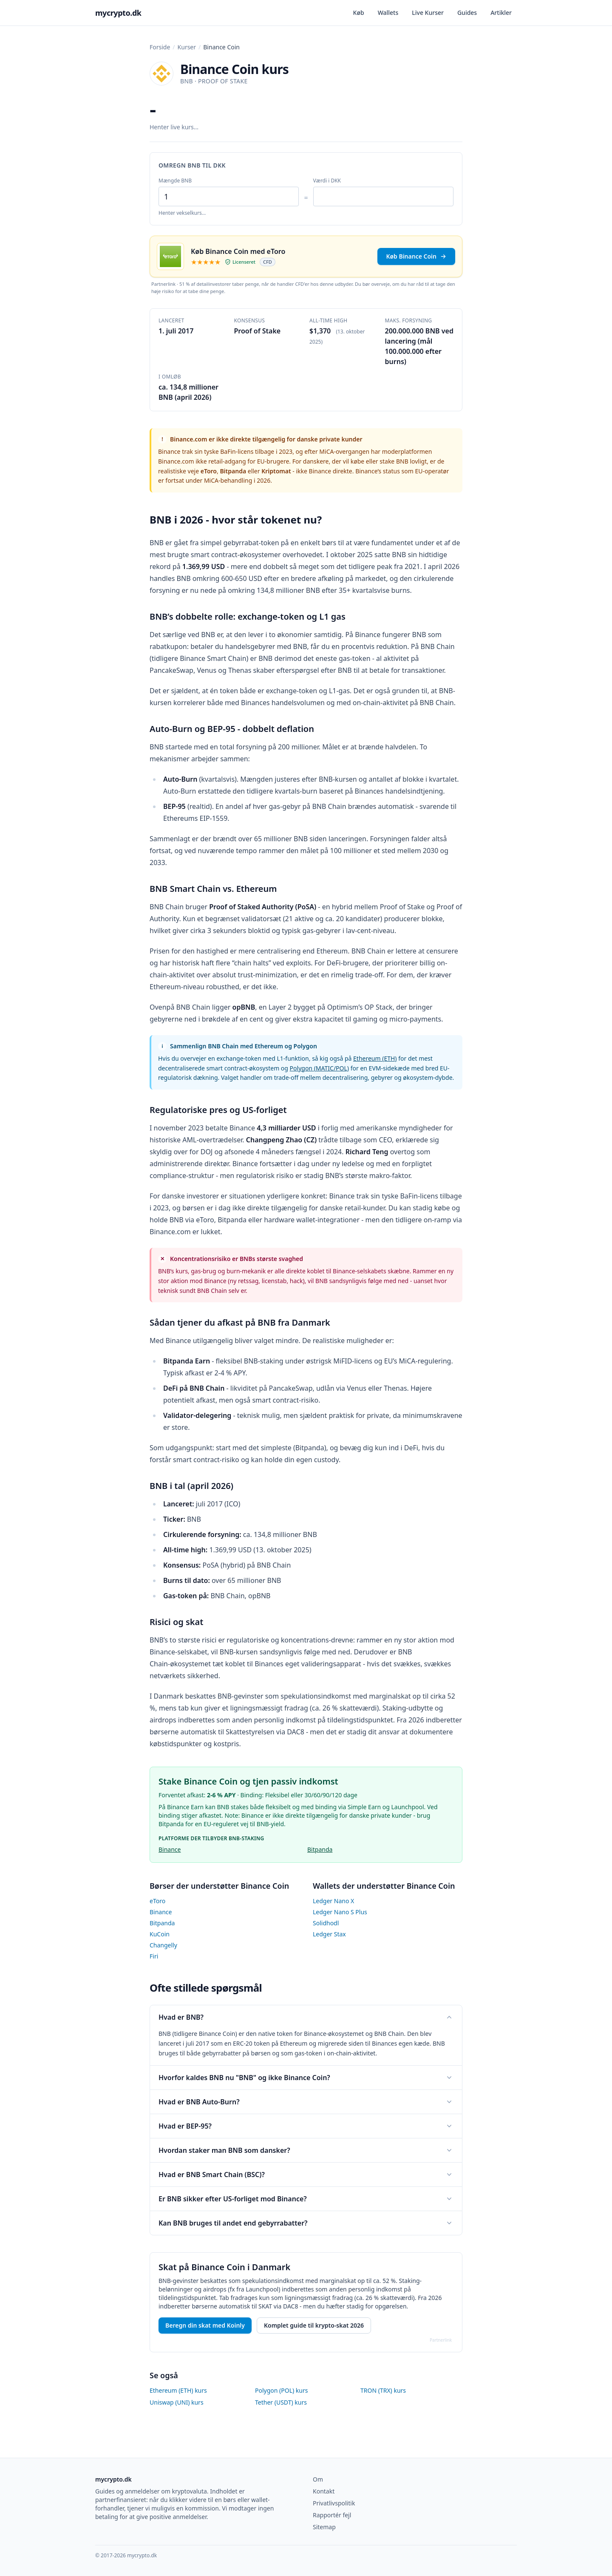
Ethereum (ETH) (375, 1058)
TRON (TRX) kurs (383, 2390)
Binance (170, 1849)
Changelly (163, 1945)
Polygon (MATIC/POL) (319, 1068)
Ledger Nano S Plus (340, 1912)
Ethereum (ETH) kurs (178, 2390)
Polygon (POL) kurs (281, 2390)
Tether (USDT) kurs (281, 2402)
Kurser (187, 47)
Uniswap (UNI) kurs (177, 2402)
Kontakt (323, 2491)
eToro (157, 1901)
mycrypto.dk (118, 13)
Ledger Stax (329, 1934)
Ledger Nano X (333, 1901)
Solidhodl (326, 1923)
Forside (160, 47)
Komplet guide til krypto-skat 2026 (314, 2325)
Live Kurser (428, 13)
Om (318, 2479)
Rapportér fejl (332, 2515)
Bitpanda (319, 1849)
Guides (467, 13)
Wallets (388, 13)
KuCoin (160, 1934)
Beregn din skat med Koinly (205, 2325)
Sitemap (324, 2527)
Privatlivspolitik (334, 2503)
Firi (154, 1956)
